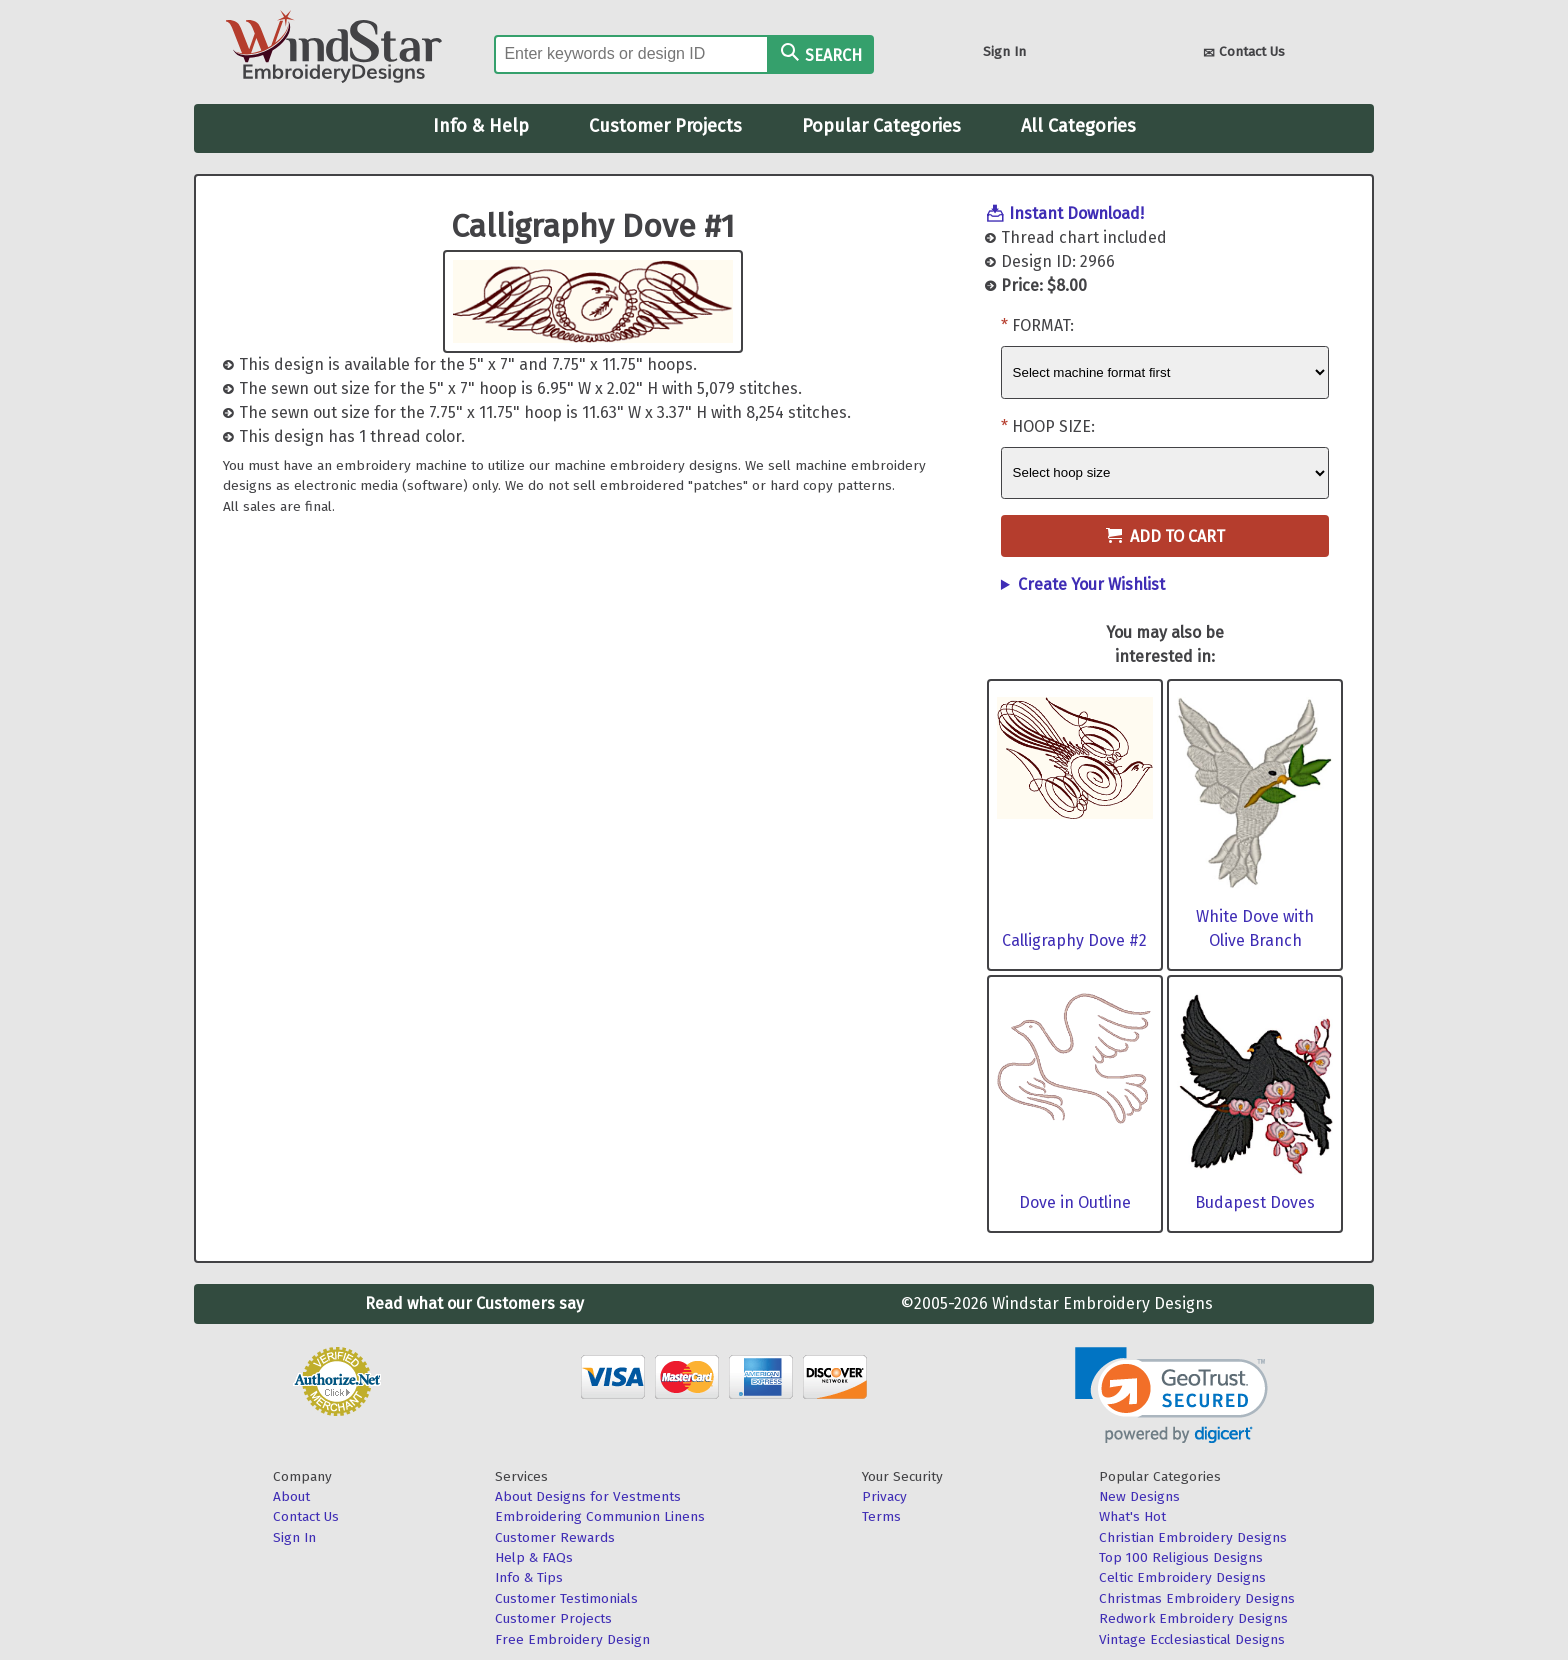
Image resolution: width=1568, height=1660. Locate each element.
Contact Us (1244, 53)
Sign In (1004, 51)
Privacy (884, 1496)
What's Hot (1132, 1516)
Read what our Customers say (474, 1303)
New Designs (1139, 1496)
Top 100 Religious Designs (1181, 1557)
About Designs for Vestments (588, 1496)
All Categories (1078, 126)
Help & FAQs (534, 1557)
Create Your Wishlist (1091, 584)
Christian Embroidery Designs (1193, 1537)
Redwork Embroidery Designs (1193, 1618)
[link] (1171, 1395)
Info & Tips (529, 1577)
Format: (1043, 325)
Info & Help (481, 126)
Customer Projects (665, 126)
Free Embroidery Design (572, 1639)
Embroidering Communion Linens (600, 1516)
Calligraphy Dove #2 (1074, 940)
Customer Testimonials (566, 1598)
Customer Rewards (555, 1537)
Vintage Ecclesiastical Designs (1192, 1639)
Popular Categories (881, 126)
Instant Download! (1076, 213)
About (291, 1496)
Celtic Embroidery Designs (1182, 1577)
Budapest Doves (1255, 1202)
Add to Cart (1165, 536)
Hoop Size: (1053, 426)
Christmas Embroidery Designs (1197, 1598)
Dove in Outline (1075, 1202)
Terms (881, 1516)
